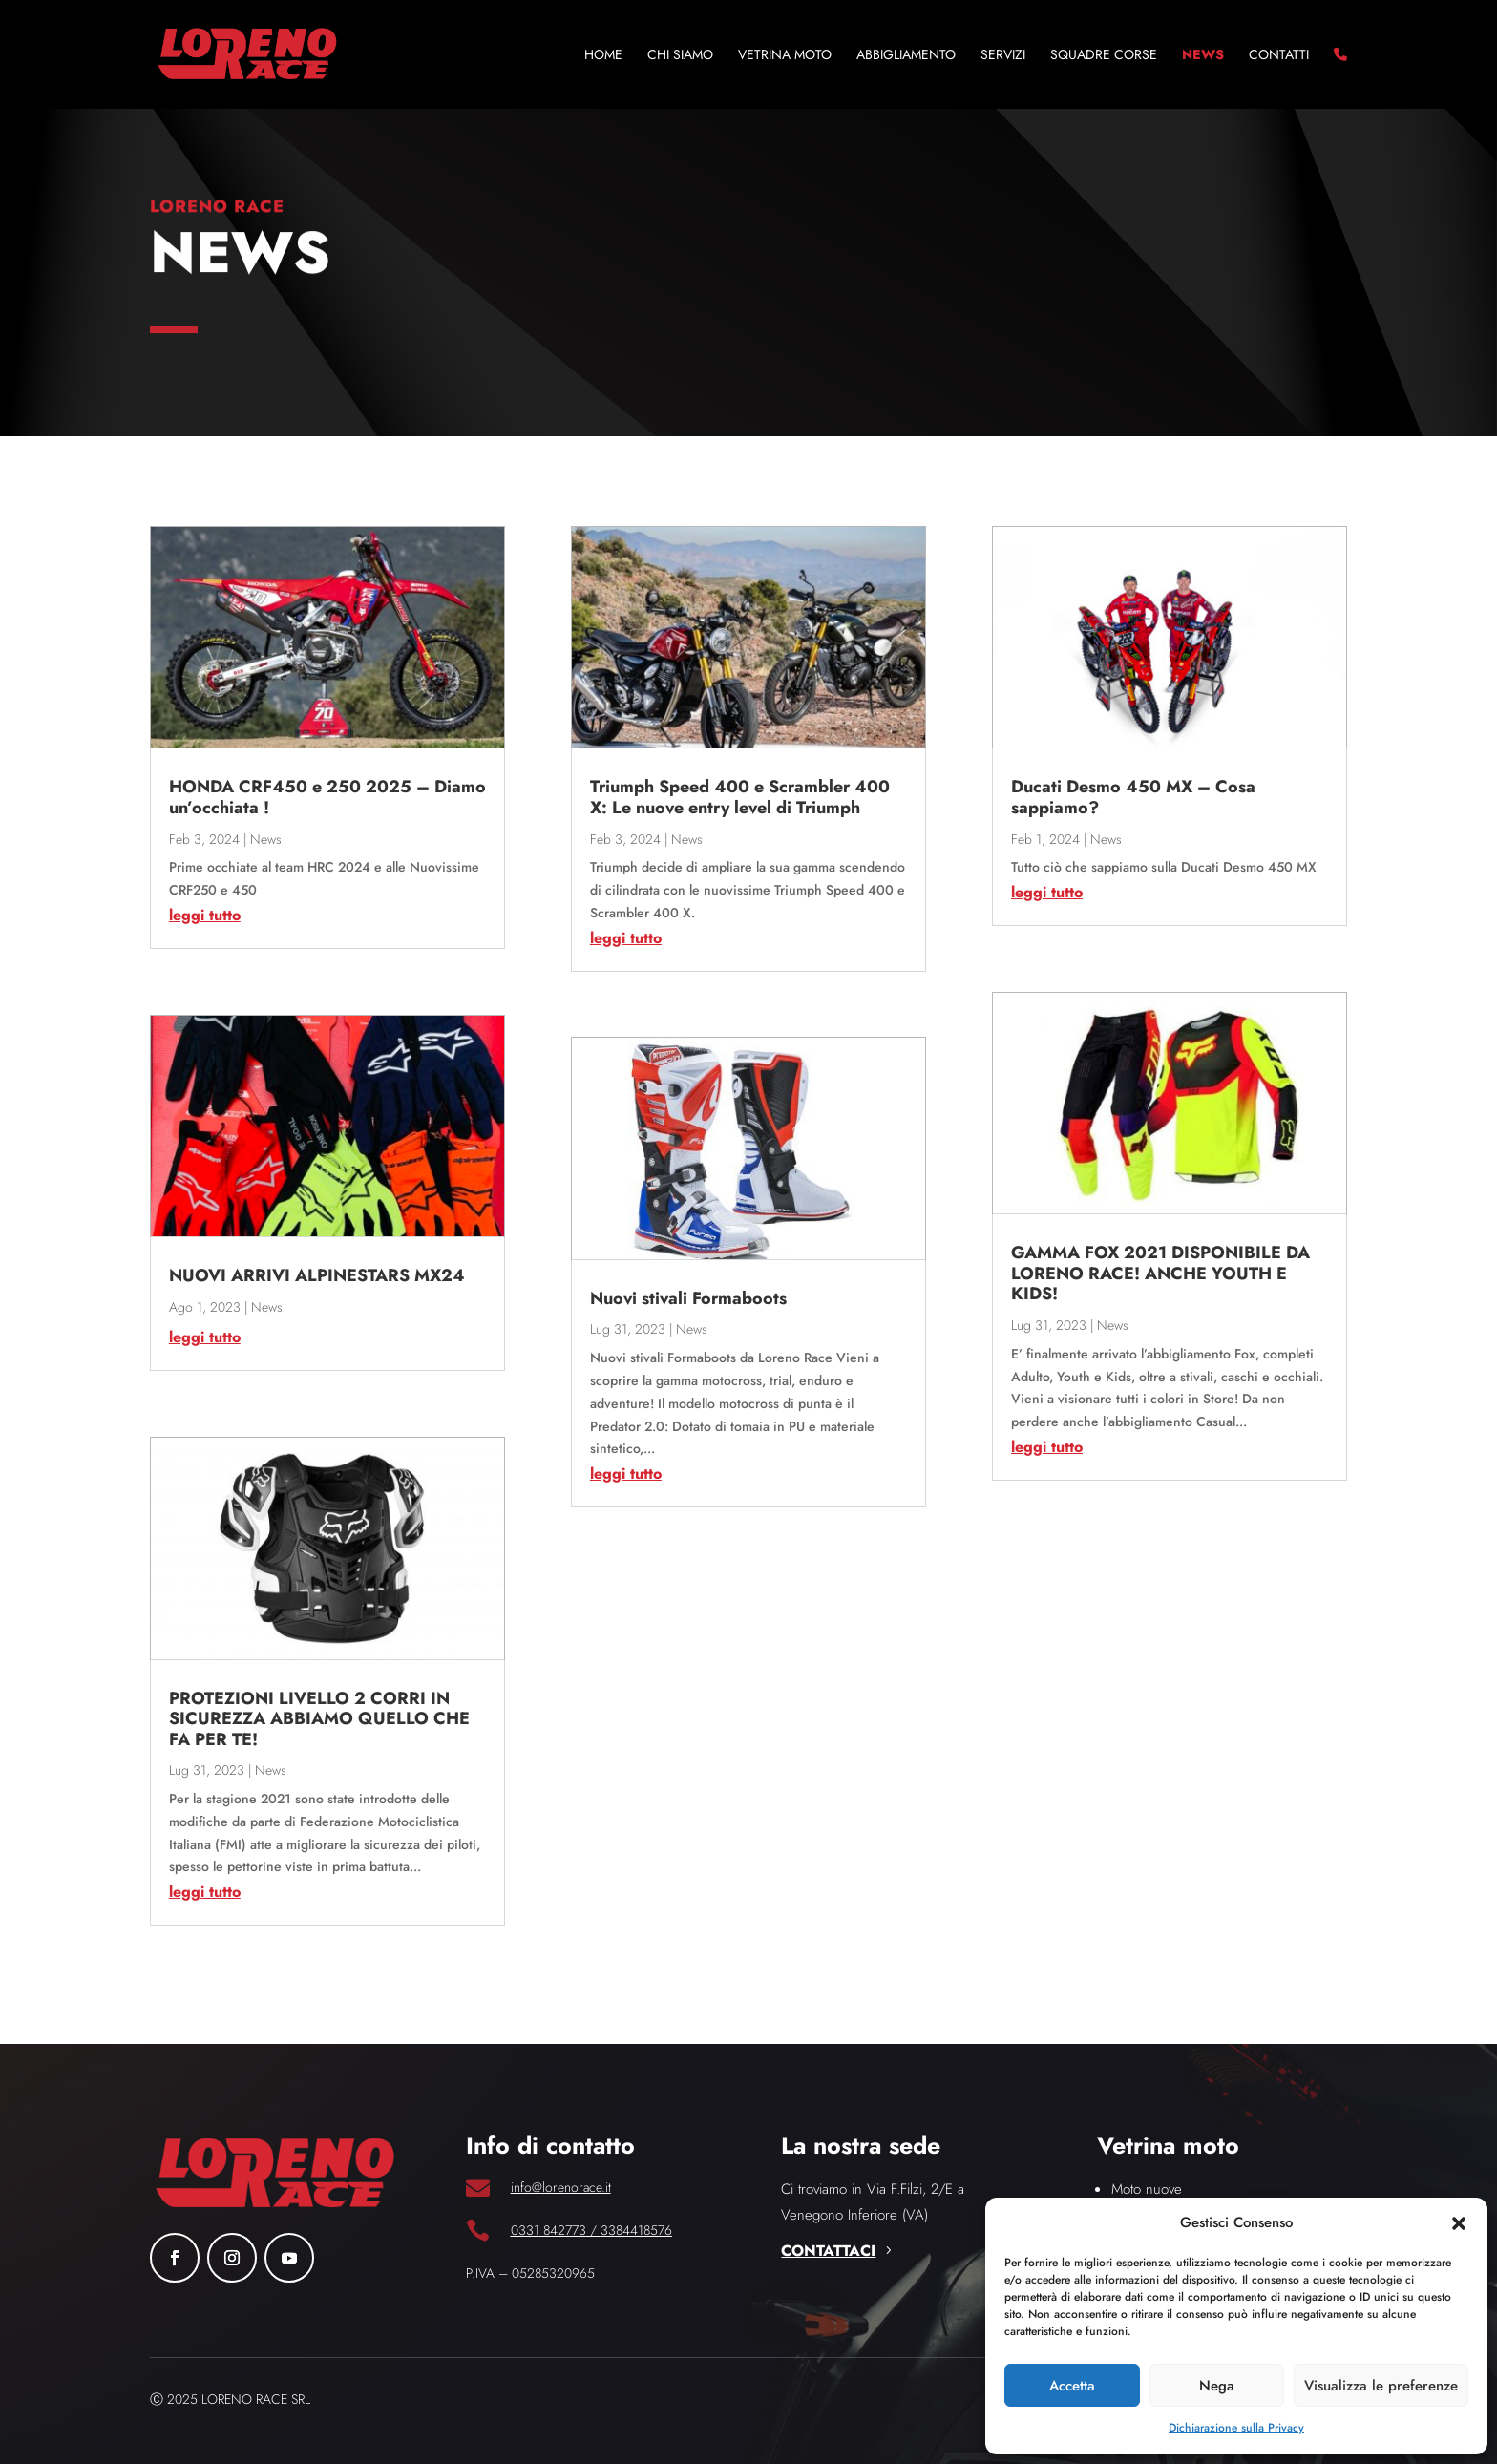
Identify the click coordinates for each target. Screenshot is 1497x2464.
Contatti (1279, 56)
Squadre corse (1103, 56)
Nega (1216, 2385)
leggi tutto (205, 915)
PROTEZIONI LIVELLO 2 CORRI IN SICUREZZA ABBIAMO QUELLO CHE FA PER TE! (319, 1719)
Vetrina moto (785, 56)
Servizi (1002, 56)
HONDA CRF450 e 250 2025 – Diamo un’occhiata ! (327, 797)
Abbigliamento (906, 56)
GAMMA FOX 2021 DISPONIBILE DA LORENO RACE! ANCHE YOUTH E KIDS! (1160, 1273)
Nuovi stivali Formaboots (688, 1298)
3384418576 (636, 2230)
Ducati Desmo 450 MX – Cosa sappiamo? (1133, 797)
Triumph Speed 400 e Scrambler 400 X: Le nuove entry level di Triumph (740, 797)
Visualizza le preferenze (1381, 2385)
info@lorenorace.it (561, 2187)
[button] (1458, 2223)
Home (603, 56)
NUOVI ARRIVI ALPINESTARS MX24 (317, 1275)
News (1203, 56)
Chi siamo (680, 56)
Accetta (1072, 2385)
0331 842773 (548, 2230)
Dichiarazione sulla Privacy (1236, 2427)
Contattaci (828, 2251)
